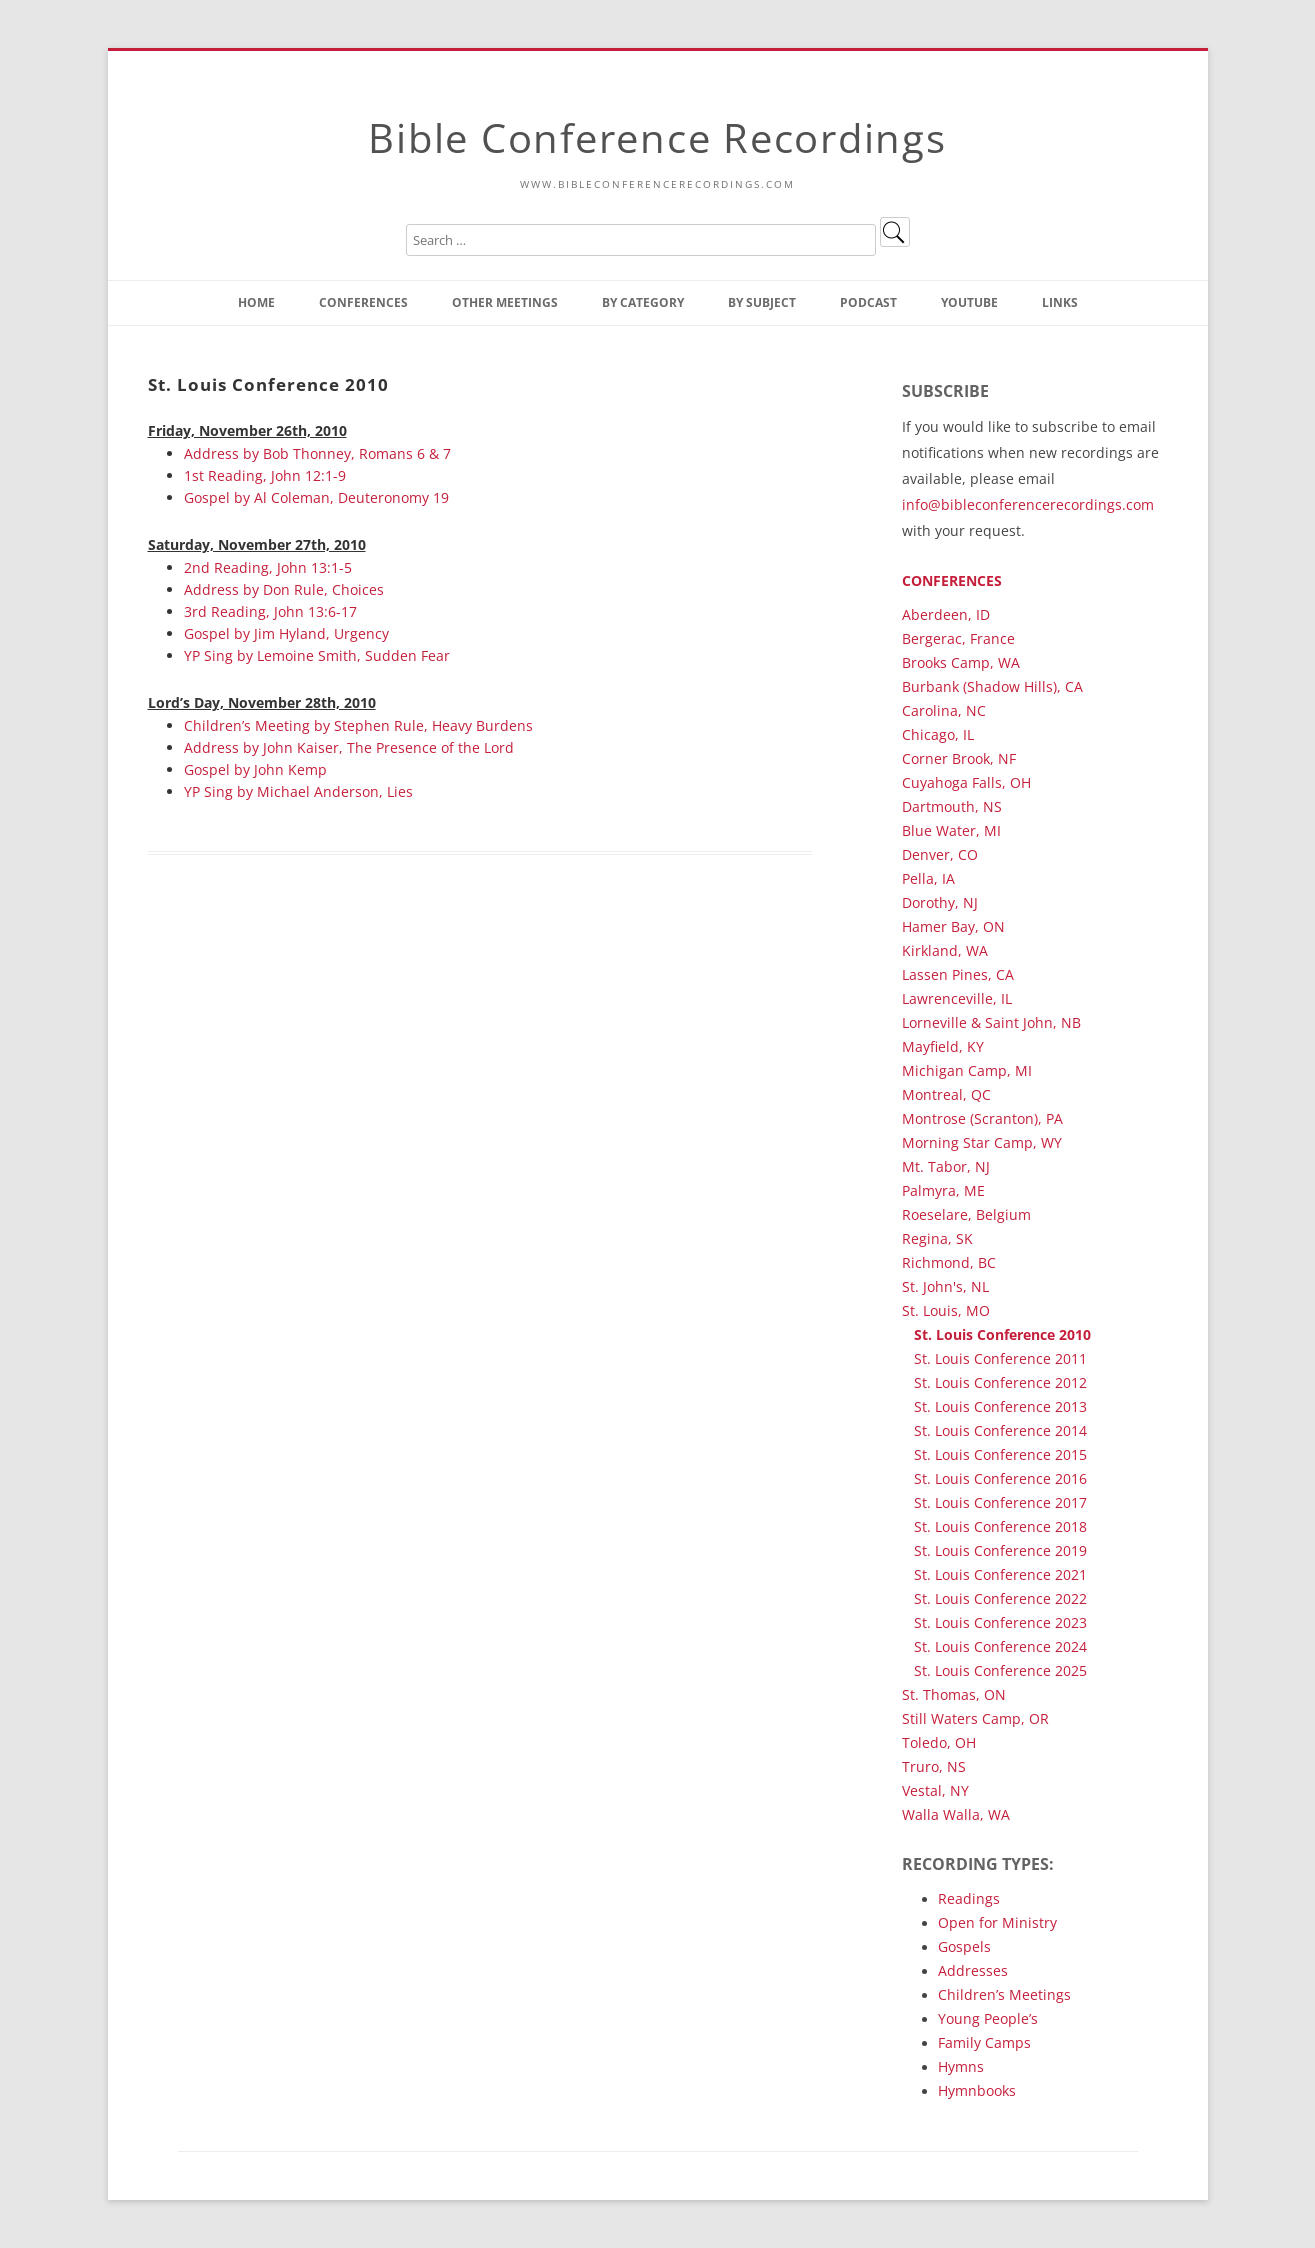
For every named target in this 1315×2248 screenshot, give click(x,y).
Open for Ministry (997, 1922)
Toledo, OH (939, 1742)
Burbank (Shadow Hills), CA (992, 686)
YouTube (969, 302)
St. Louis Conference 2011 (1000, 1358)
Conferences (363, 302)
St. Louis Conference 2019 (1000, 1550)
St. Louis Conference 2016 (1000, 1478)
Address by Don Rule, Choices (284, 589)
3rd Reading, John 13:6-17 (270, 611)
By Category (643, 302)
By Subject (762, 302)
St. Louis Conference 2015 (1000, 1454)
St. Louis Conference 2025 (1000, 1670)
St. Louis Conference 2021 (1000, 1574)
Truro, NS (934, 1766)
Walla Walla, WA (956, 1814)
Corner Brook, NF (959, 758)
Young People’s (988, 2018)
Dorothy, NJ (940, 902)
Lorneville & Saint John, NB (991, 1022)
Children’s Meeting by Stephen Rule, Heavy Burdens (358, 725)
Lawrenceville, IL (957, 998)
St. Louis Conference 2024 (1000, 1646)
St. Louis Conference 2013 (1000, 1406)
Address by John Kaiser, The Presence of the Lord (349, 747)
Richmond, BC (949, 1262)
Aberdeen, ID (946, 614)
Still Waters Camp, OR (975, 1718)
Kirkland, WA (945, 950)
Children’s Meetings (1004, 1994)
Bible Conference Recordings (657, 137)
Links (1060, 302)
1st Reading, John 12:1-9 (265, 475)
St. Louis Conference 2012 (1000, 1382)
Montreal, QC (946, 1094)
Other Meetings (505, 302)
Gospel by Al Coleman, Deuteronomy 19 (316, 497)
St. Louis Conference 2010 (1002, 1334)
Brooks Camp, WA (961, 662)
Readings (969, 1898)
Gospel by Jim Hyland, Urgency (286, 633)
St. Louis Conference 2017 (1000, 1502)
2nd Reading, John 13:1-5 (268, 567)
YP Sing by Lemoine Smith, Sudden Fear (317, 655)
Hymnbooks (977, 2090)
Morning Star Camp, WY (982, 1142)
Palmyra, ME (943, 1190)
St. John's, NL (945, 1286)
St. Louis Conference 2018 (1000, 1526)
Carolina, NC (944, 710)
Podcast (868, 302)
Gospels (964, 1946)
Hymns (961, 2066)
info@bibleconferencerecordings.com (1028, 504)
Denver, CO (940, 854)
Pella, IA (928, 878)
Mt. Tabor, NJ (946, 1166)
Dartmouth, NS (952, 806)
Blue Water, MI (951, 830)
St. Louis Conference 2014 (1000, 1430)
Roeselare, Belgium (966, 1214)
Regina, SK (937, 1238)
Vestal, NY (935, 1790)
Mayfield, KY (943, 1046)
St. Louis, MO (946, 1310)
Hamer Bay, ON (953, 926)
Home (256, 302)
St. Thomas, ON (954, 1694)
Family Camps (984, 2042)
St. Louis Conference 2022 (1000, 1598)
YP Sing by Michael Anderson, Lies (298, 791)
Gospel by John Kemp (255, 769)
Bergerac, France (958, 638)
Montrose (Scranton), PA (982, 1118)
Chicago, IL (938, 734)
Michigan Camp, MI (967, 1070)
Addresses (973, 1970)
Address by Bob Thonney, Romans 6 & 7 (317, 453)
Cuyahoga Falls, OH (966, 782)
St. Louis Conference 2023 (1000, 1622)
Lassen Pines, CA (958, 974)
